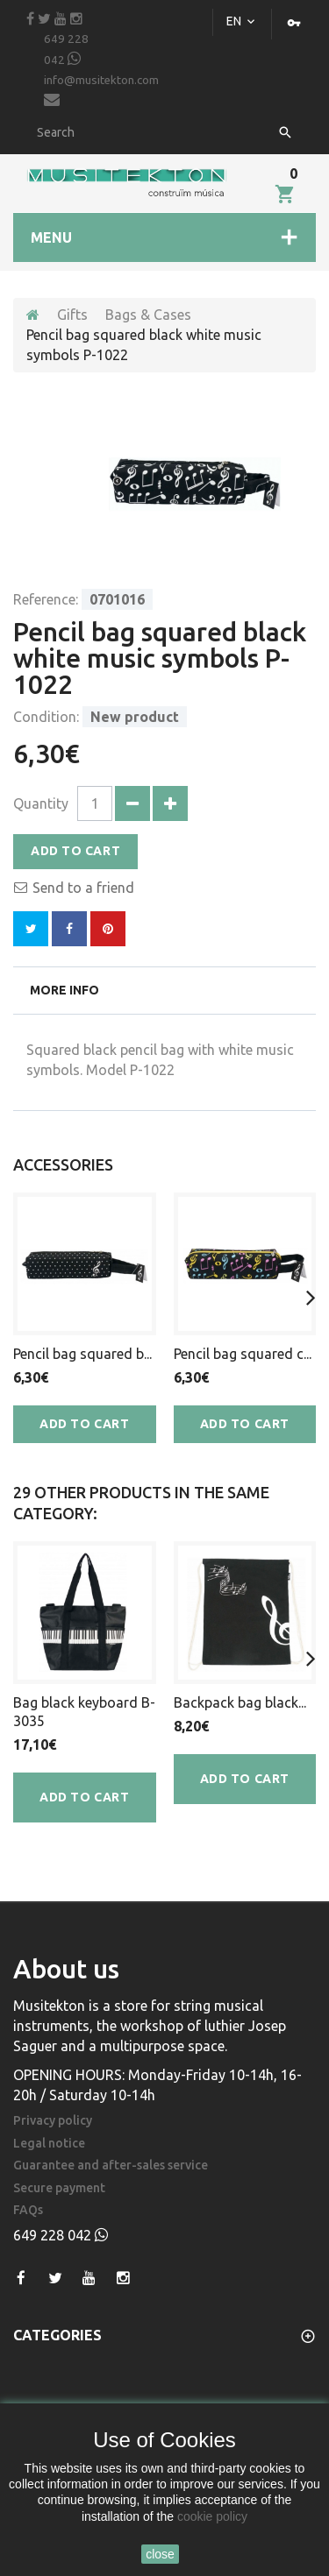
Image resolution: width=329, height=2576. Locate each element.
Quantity (40, 803)
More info (64, 990)
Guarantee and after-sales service (110, 2165)
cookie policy (212, 2516)
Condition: (46, 717)
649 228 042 (66, 49)
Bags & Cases (148, 314)
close (160, 2554)
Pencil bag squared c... (242, 1354)
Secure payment (59, 2188)
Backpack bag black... (240, 1702)
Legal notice (49, 2143)
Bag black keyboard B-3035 (84, 1712)
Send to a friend (83, 887)
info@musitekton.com (101, 91)
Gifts (72, 314)
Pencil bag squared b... (82, 1354)
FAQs (28, 2210)
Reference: (45, 599)
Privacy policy (52, 2120)
